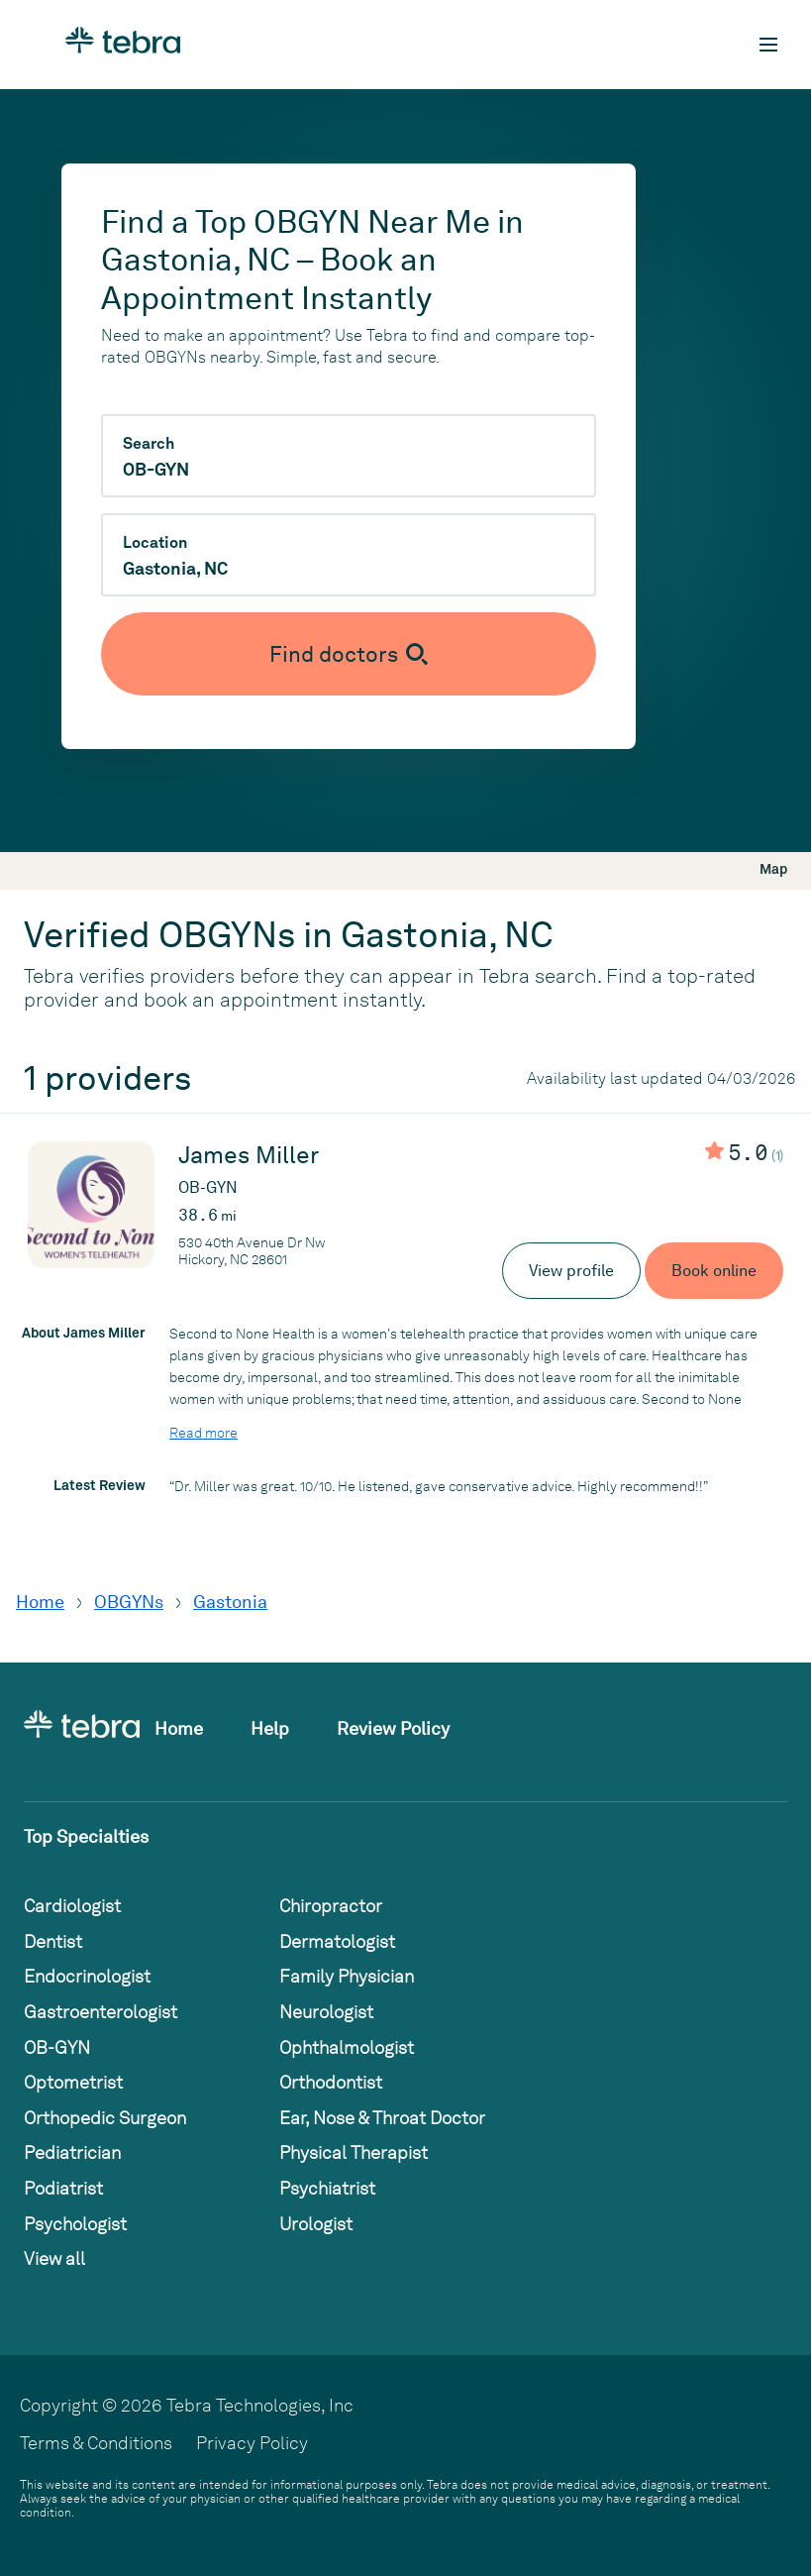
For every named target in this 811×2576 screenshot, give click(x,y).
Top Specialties (86, 1836)
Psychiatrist (327, 2188)
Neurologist (326, 2011)
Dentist (53, 1941)
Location (155, 543)
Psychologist (75, 2223)
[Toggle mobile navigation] (768, 44)
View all (54, 2258)
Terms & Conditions (96, 2442)
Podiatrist (63, 2188)
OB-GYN (57, 2047)
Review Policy (393, 1728)
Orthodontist (330, 2082)
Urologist (316, 2223)
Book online (714, 1270)
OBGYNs (128, 1601)
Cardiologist (72, 1905)
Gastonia (230, 1601)
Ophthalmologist (346, 2047)
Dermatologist (337, 1941)
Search (148, 444)
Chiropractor (330, 1905)
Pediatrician (72, 2152)
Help (270, 1728)
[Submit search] (348, 654)
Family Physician (346, 1976)
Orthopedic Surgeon (105, 2117)
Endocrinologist (87, 1976)
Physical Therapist (353, 2152)
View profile (571, 1270)
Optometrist (73, 2082)
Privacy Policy (252, 2442)
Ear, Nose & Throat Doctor (382, 2117)
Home (40, 1601)
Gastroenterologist (100, 2011)
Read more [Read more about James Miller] (203, 1433)
